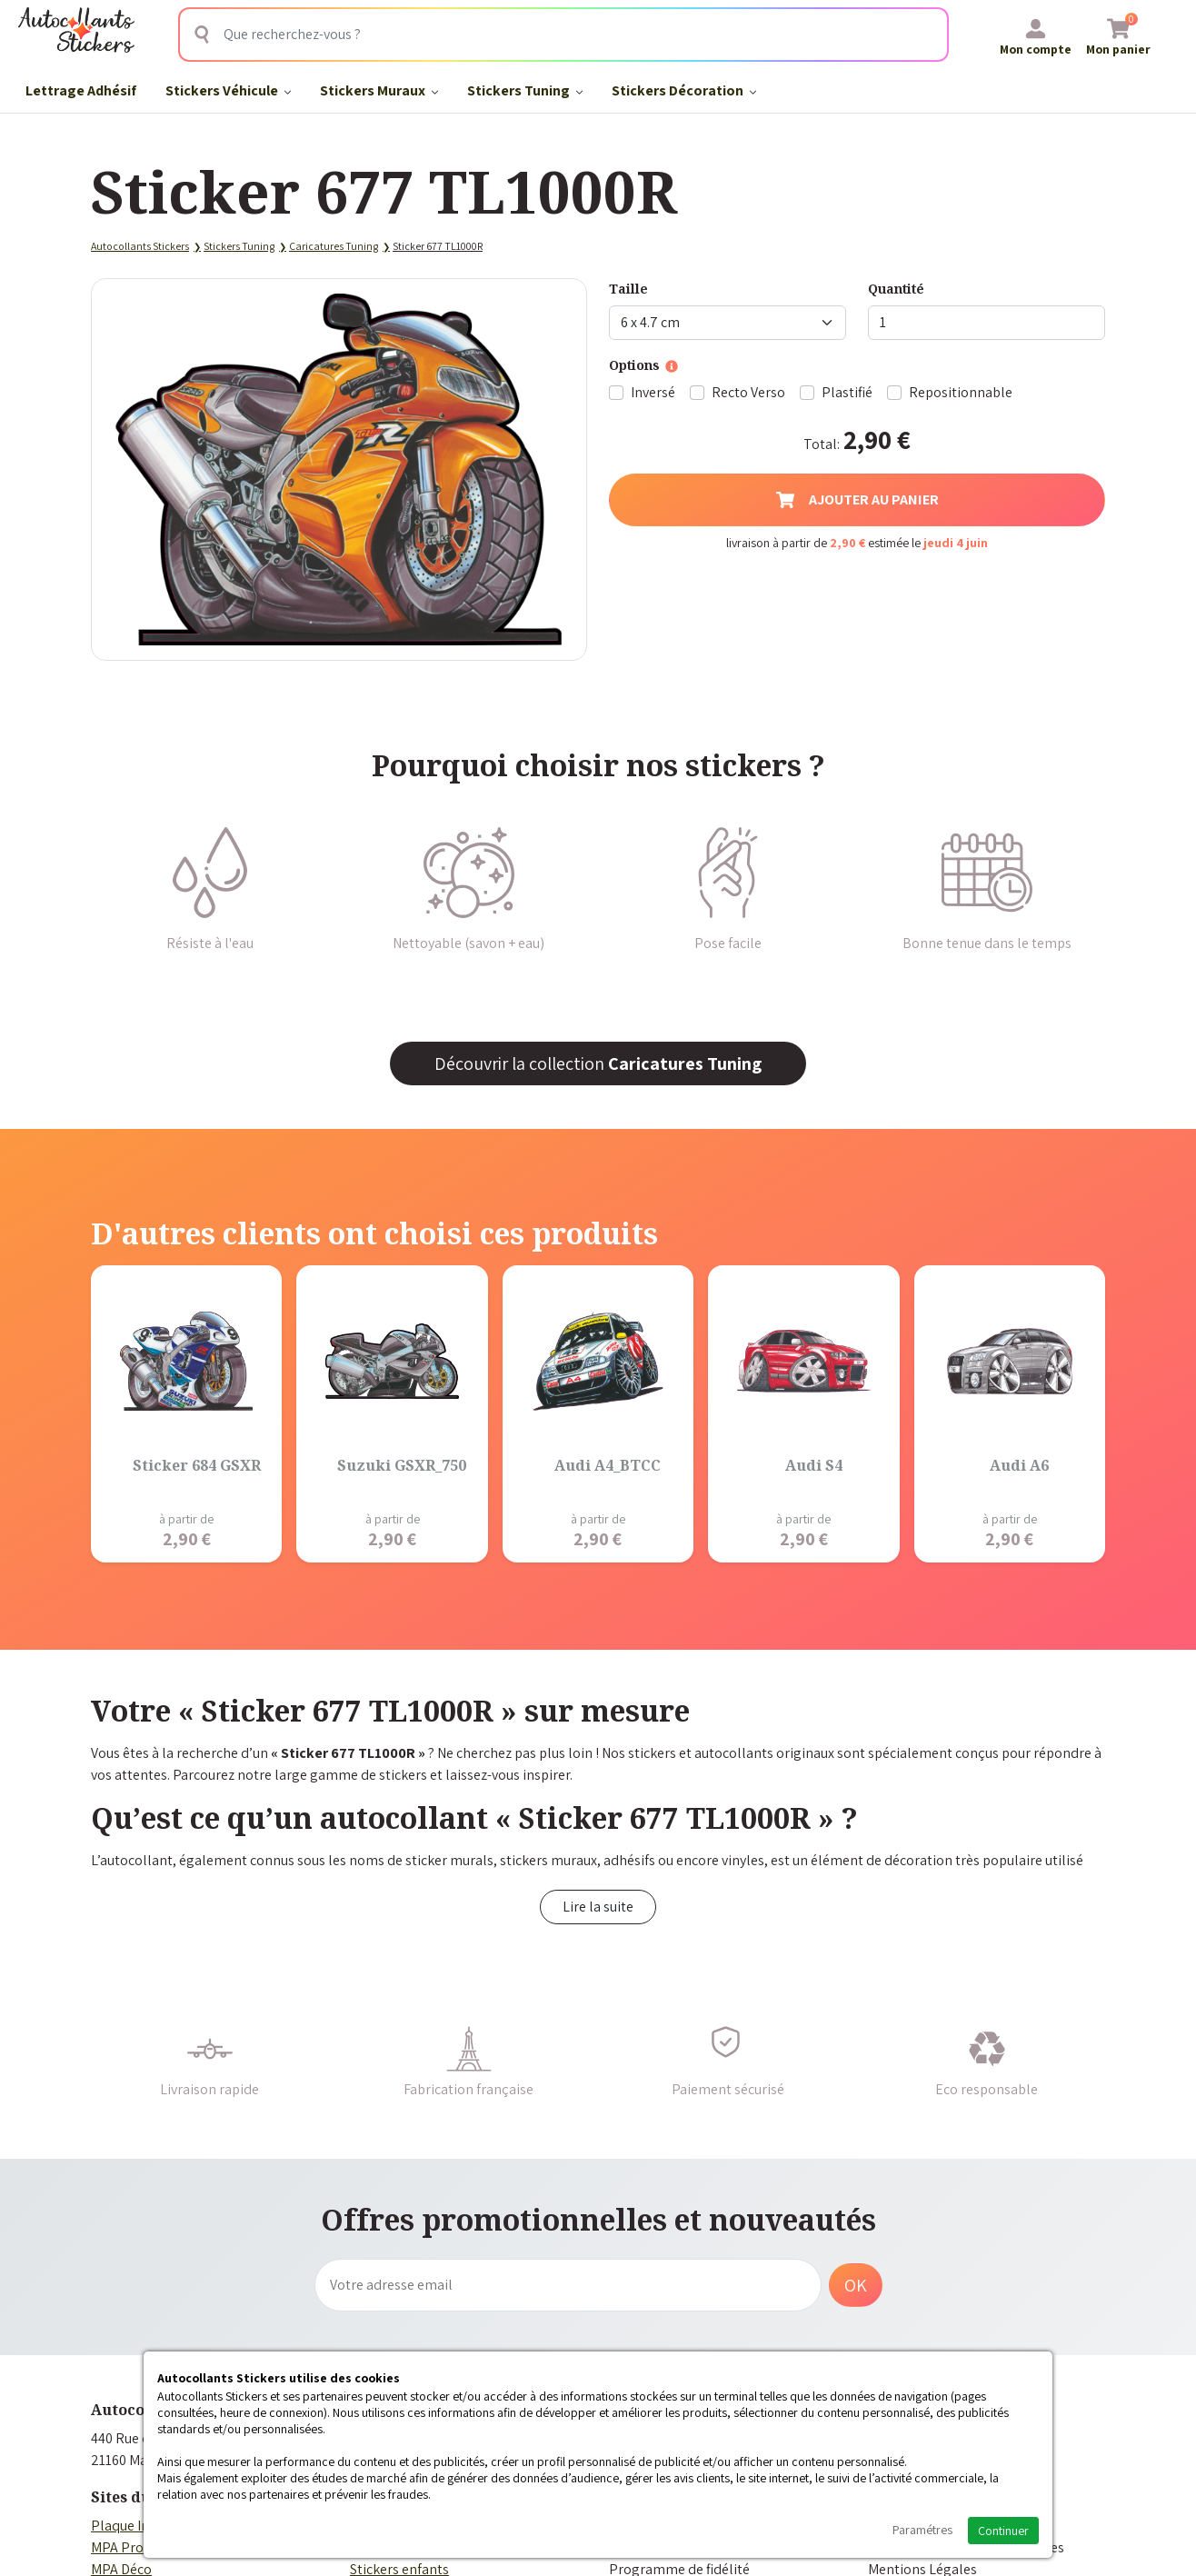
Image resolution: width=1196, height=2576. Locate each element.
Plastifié (847, 392)
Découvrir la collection (598, 1063)
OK (855, 2285)
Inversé (653, 392)
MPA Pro (117, 2547)
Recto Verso (748, 392)
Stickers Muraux (379, 90)
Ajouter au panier (857, 499)
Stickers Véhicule (228, 90)
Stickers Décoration (684, 90)
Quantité (896, 288)
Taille (628, 288)
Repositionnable (960, 392)
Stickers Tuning (525, 90)
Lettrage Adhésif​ (80, 90)
